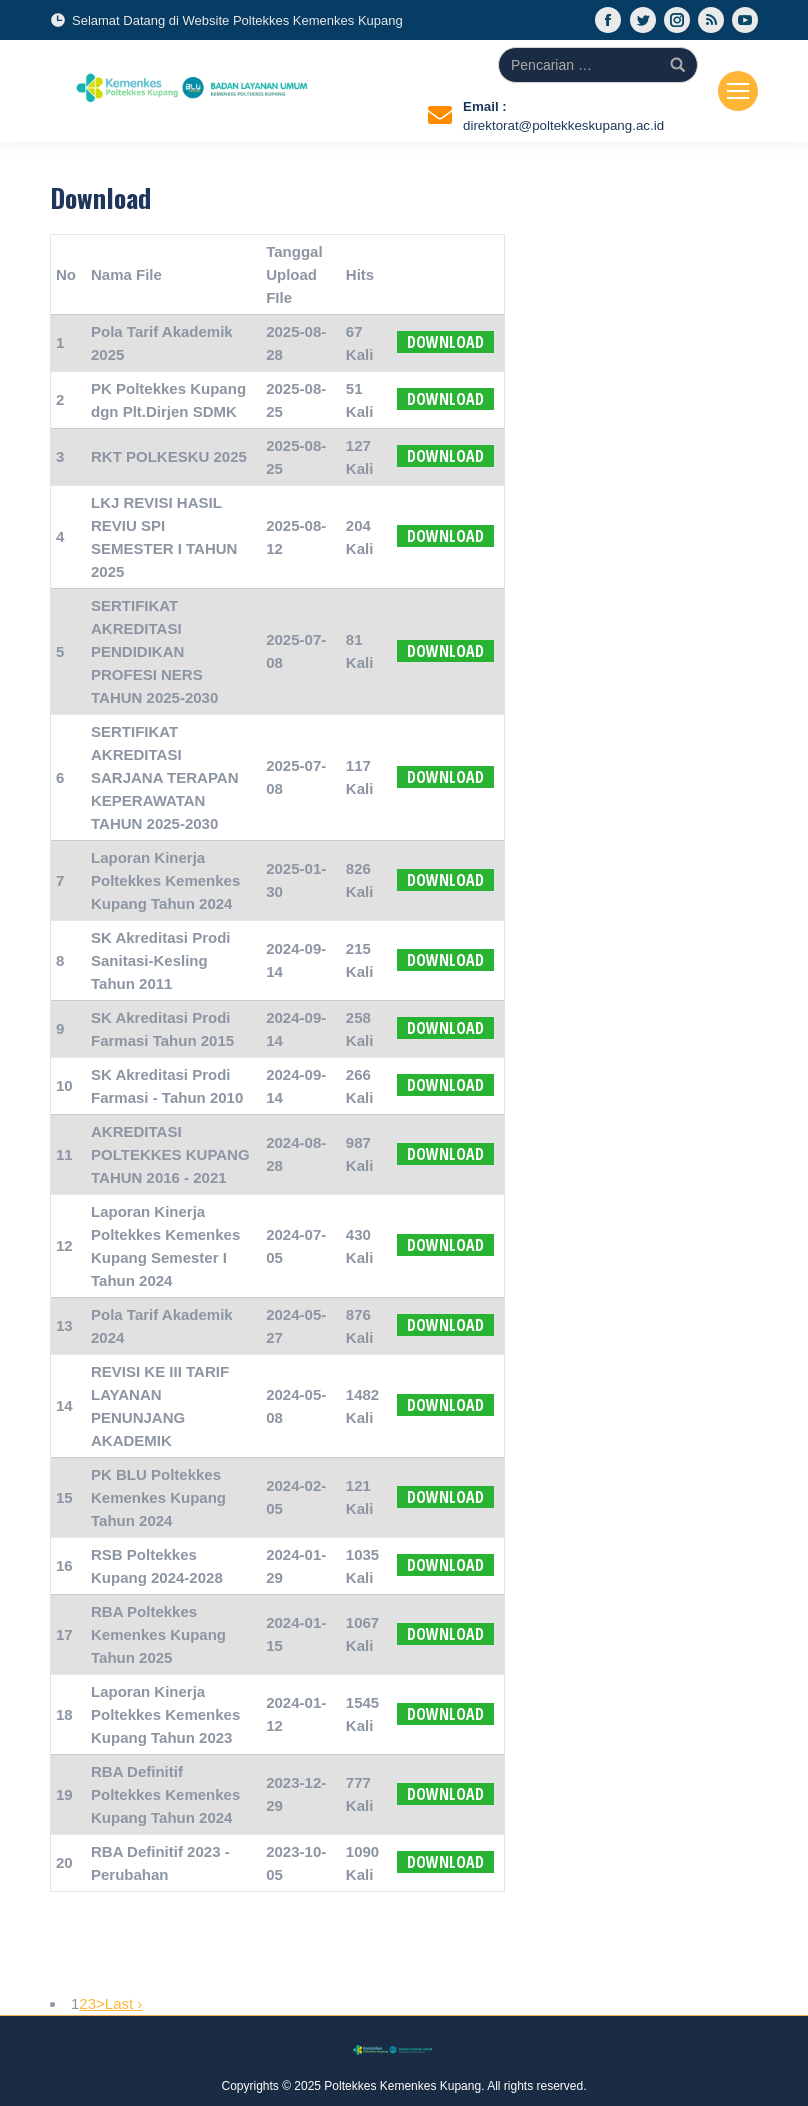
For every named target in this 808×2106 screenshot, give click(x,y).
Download (445, 342)
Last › (124, 2003)
